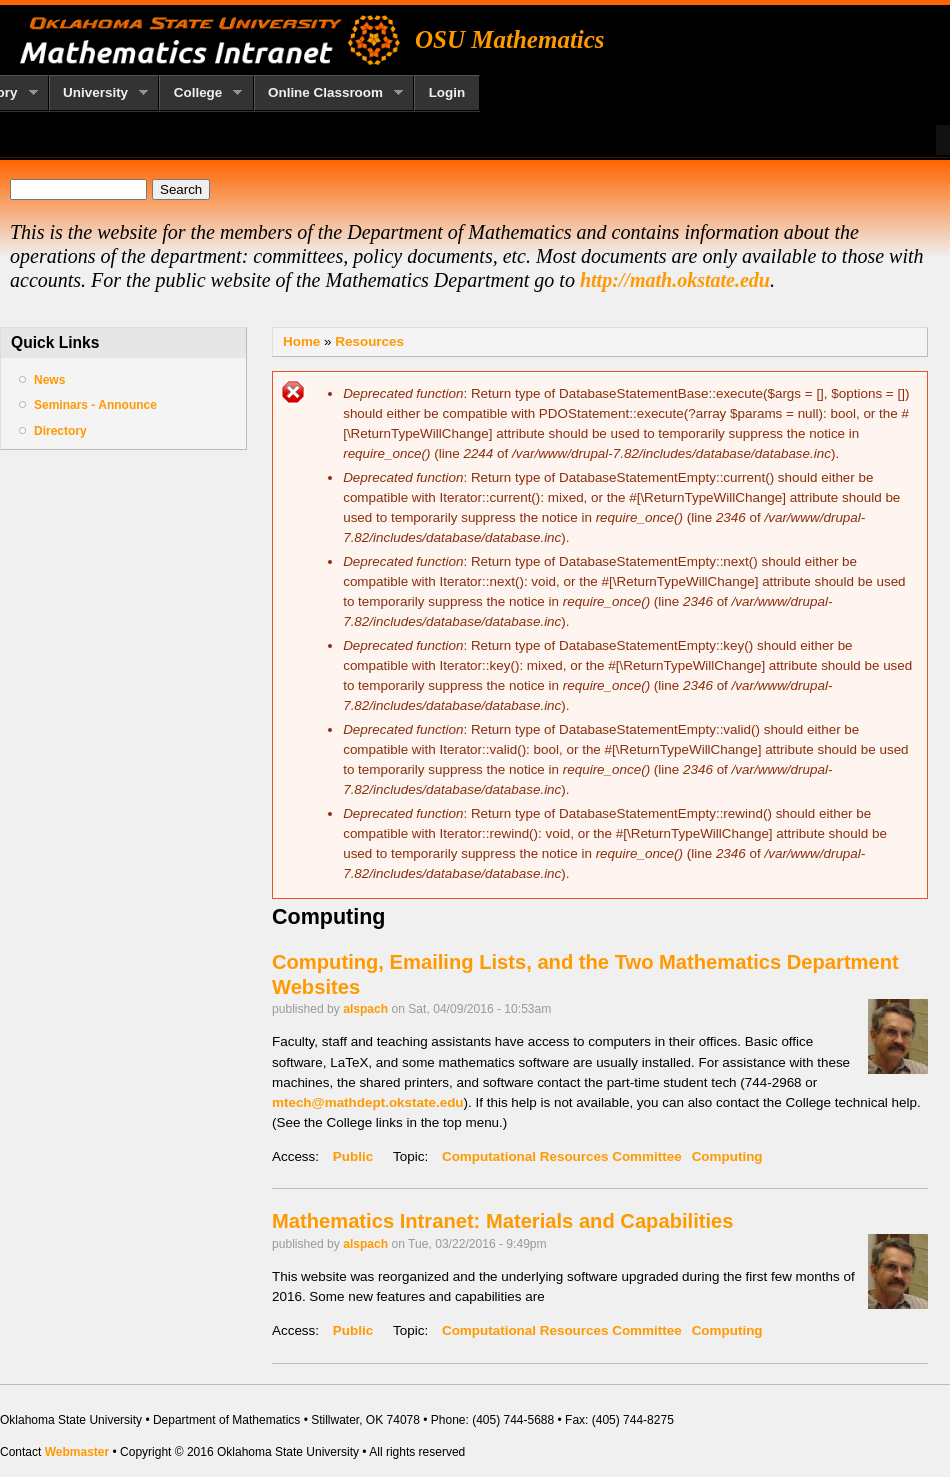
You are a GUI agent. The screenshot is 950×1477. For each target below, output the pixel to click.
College (200, 93)
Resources (369, 341)
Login (447, 92)
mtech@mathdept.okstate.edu (368, 1102)
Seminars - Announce (95, 405)
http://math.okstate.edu (675, 280)
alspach (365, 1009)
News (49, 380)
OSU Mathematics (510, 39)
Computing (727, 1156)
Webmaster (77, 1452)
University (99, 93)
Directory (60, 431)
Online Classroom (329, 93)
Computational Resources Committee (562, 1156)
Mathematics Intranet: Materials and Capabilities (502, 1221)
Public (353, 1156)
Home (301, 341)
